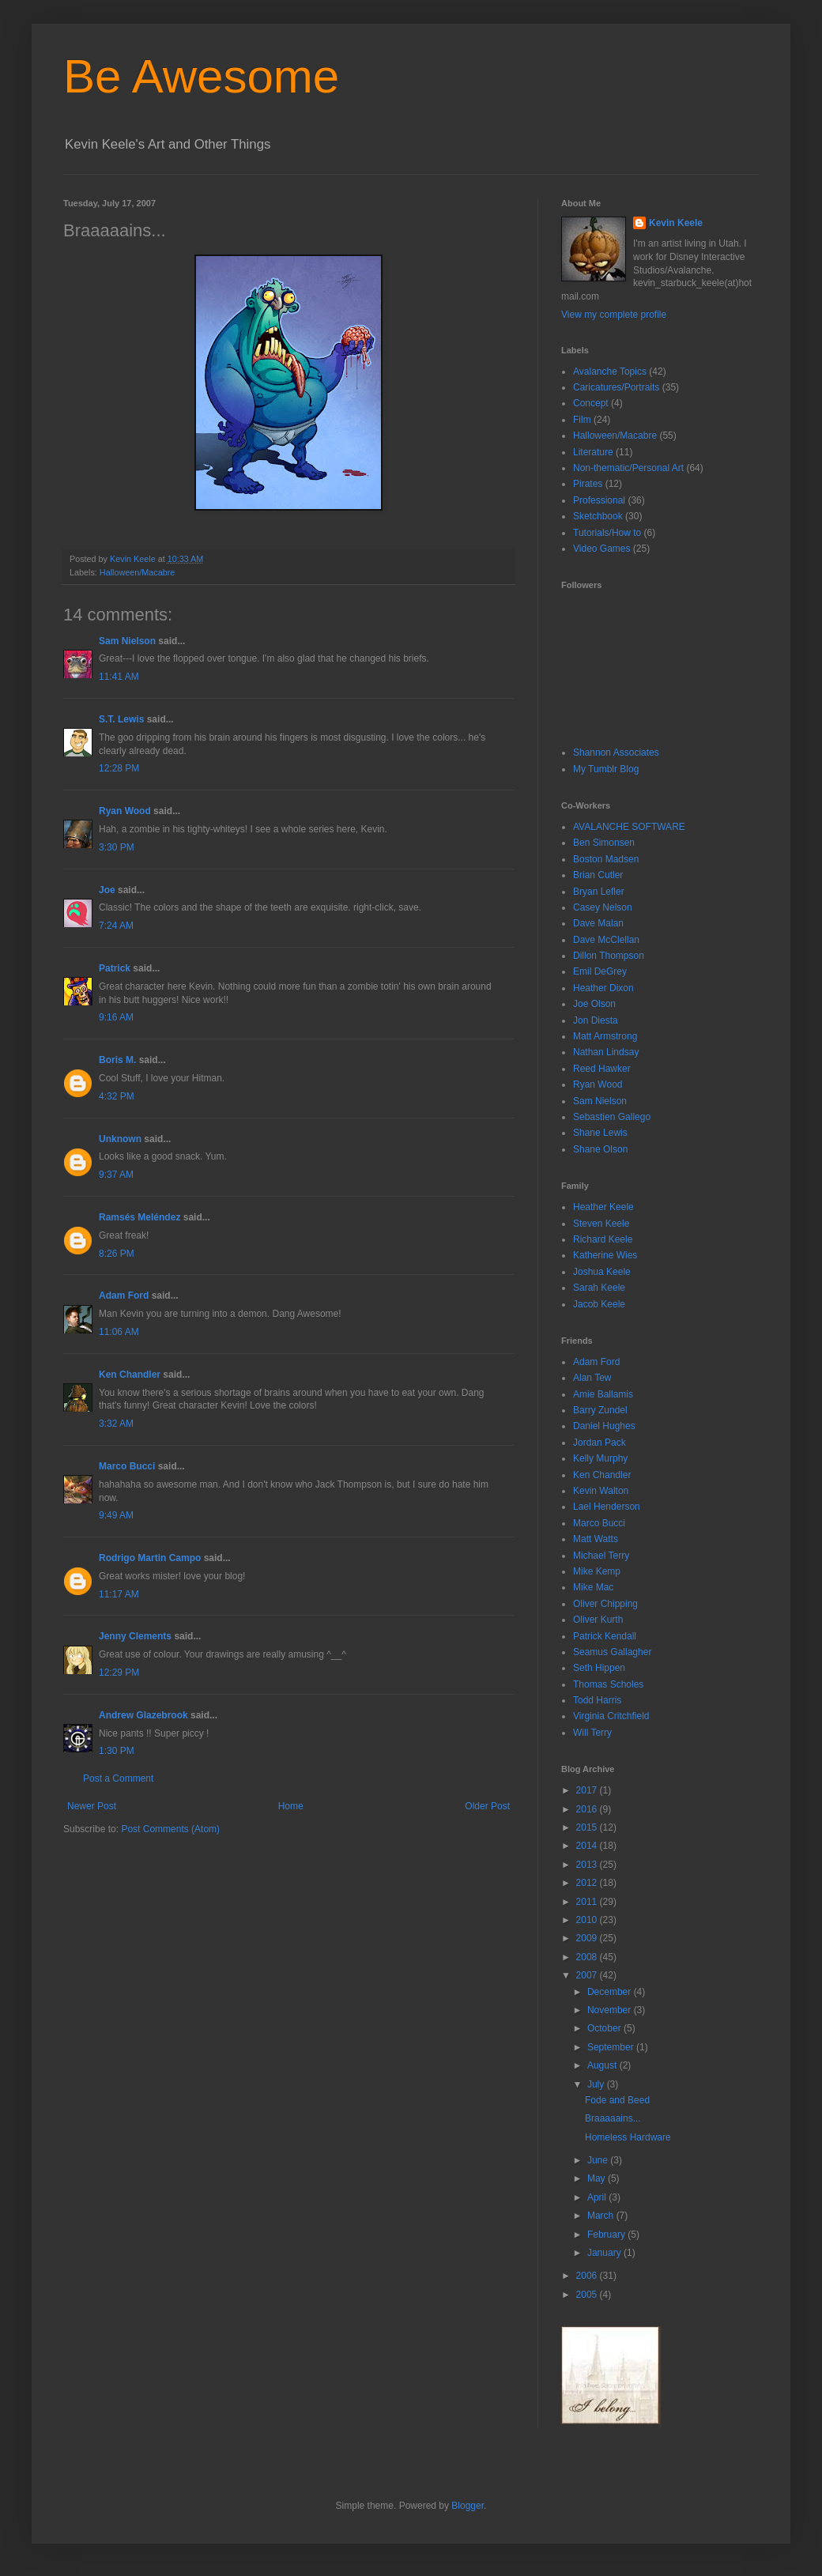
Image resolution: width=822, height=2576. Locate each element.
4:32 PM (116, 1096)
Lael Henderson (606, 1506)
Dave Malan (598, 923)
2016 (588, 1809)
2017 (588, 1790)
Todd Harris (597, 1700)
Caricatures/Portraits (616, 387)
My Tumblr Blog (606, 769)
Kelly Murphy (600, 1458)
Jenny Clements (135, 1636)
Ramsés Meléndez (139, 1217)
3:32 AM (116, 1423)
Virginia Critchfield (611, 1716)
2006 (588, 2275)
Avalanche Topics (610, 371)
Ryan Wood (125, 811)
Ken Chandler (129, 1374)
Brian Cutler (598, 875)
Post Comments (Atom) (170, 1829)
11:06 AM (119, 1331)
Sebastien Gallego (611, 1116)
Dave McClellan (606, 939)
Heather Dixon (603, 988)
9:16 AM (116, 1017)
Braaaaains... (613, 2118)
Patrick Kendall (604, 1636)
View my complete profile (613, 314)
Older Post (487, 1806)
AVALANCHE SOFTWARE (629, 826)
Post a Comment (118, 1778)
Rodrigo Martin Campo (150, 1557)
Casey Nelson (602, 907)
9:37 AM (116, 1174)
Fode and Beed (617, 2100)
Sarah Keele (599, 1287)
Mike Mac (593, 1587)
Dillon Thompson (608, 955)
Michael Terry (601, 1555)
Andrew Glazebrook (143, 1715)
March (601, 2215)
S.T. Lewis (121, 719)
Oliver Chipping (605, 1603)
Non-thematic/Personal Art (628, 467)
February (607, 2234)
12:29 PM (119, 1672)
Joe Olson (594, 1003)
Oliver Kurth (598, 1619)
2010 (588, 1919)
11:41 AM (119, 676)
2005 (588, 2294)
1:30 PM (116, 1750)
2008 (588, 1957)
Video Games (602, 548)
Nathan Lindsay (606, 1052)
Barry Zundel (600, 1410)
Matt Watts (595, 1538)
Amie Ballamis (603, 1394)
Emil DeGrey (600, 971)
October (605, 2028)
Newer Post (91, 1806)
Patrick (114, 968)
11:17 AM (119, 1594)
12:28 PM (119, 768)
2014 (588, 1845)
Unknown (120, 1139)
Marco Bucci (127, 1466)
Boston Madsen (606, 859)
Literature (593, 452)
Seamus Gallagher (612, 1652)
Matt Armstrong (605, 1036)
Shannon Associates (616, 752)
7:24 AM (116, 925)
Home (291, 1806)
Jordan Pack (599, 1442)
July (597, 2084)
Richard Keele (602, 1239)
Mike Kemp (596, 1571)
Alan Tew (592, 1377)
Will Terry (592, 1732)
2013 (588, 1864)
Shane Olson (600, 1149)
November (610, 2010)
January (605, 2252)
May (597, 2178)
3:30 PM (116, 847)
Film (582, 419)
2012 (588, 1882)
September (611, 2047)
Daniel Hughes (604, 1425)
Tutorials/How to (607, 532)
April (598, 2197)
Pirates (587, 483)
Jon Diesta (595, 1020)
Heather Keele (603, 1207)
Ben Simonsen (604, 842)
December (610, 1991)
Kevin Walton (600, 1490)
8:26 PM (116, 1253)
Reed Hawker (602, 1068)
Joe (107, 890)
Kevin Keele (676, 222)
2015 (588, 1827)
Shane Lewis (600, 1132)
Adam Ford (124, 1295)
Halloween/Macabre (137, 572)
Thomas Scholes (608, 1684)
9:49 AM (116, 1515)
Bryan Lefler (598, 891)
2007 (588, 1975)
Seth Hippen (599, 1667)
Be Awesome (201, 76)
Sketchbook (598, 516)
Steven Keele (601, 1223)
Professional (599, 500)
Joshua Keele (602, 1271)
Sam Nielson (127, 641)
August (603, 2065)
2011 (588, 1901)
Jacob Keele (599, 1304)
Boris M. (117, 1059)
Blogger (467, 2505)
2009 (588, 1938)
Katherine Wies (605, 1255)
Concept (591, 403)
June (598, 2160)
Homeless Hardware (628, 2137)
